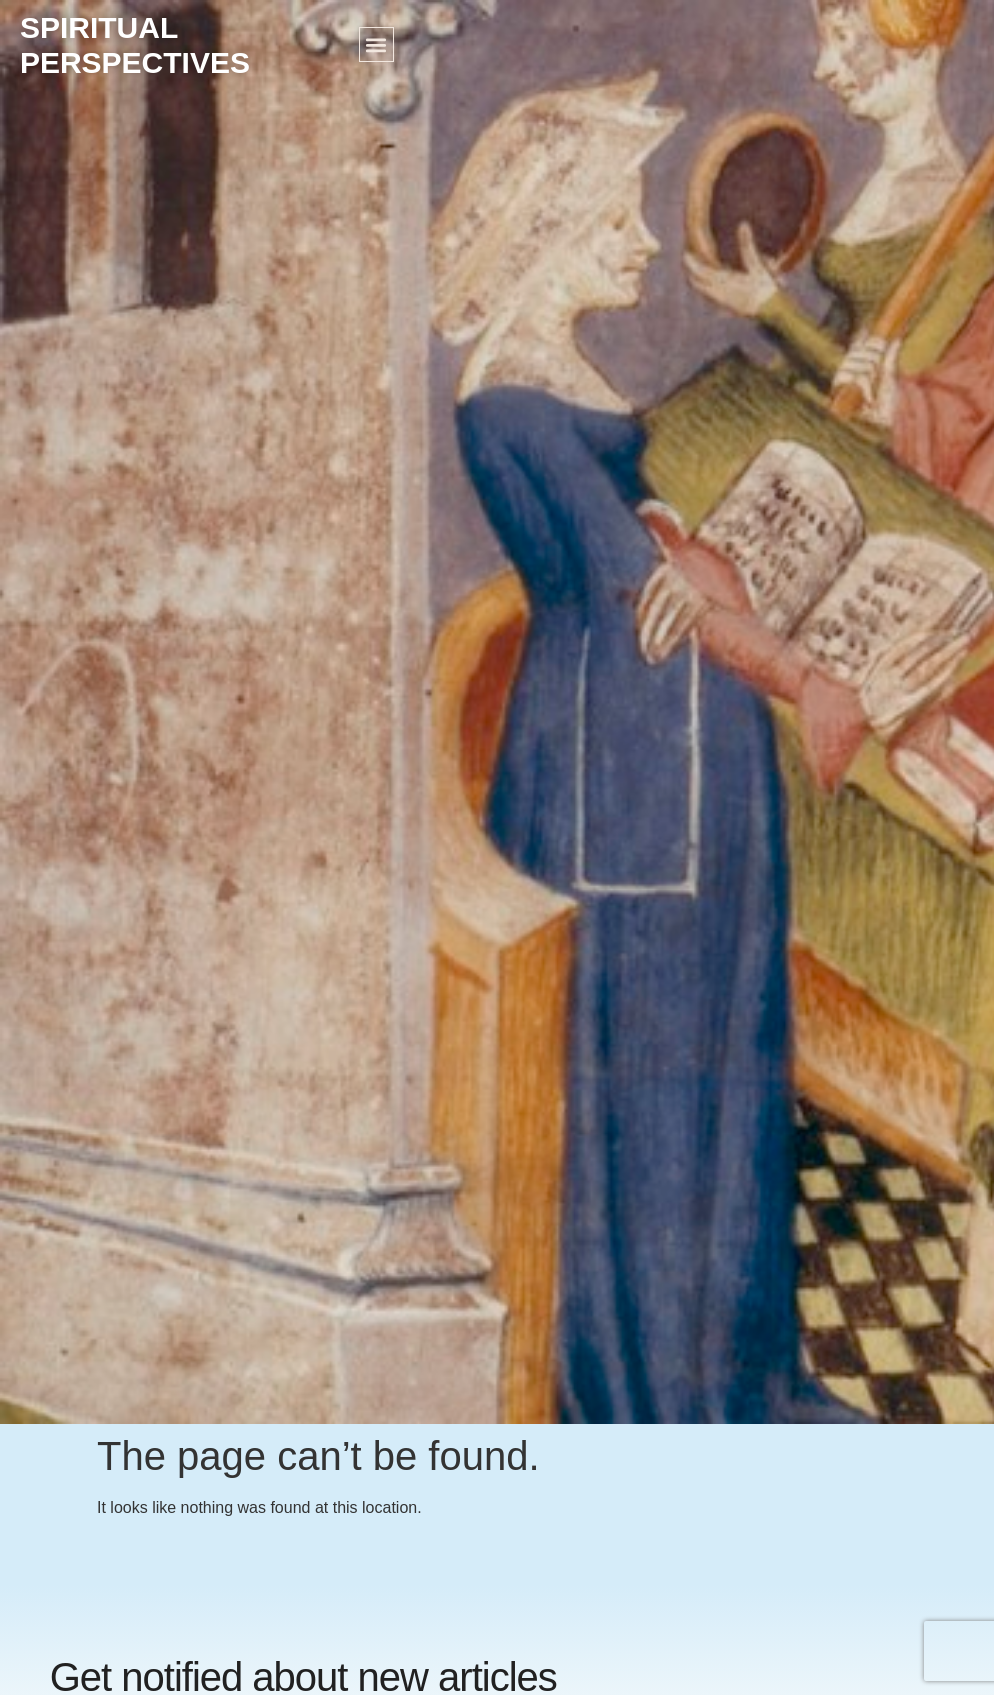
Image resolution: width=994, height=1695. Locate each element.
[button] (376, 44)
